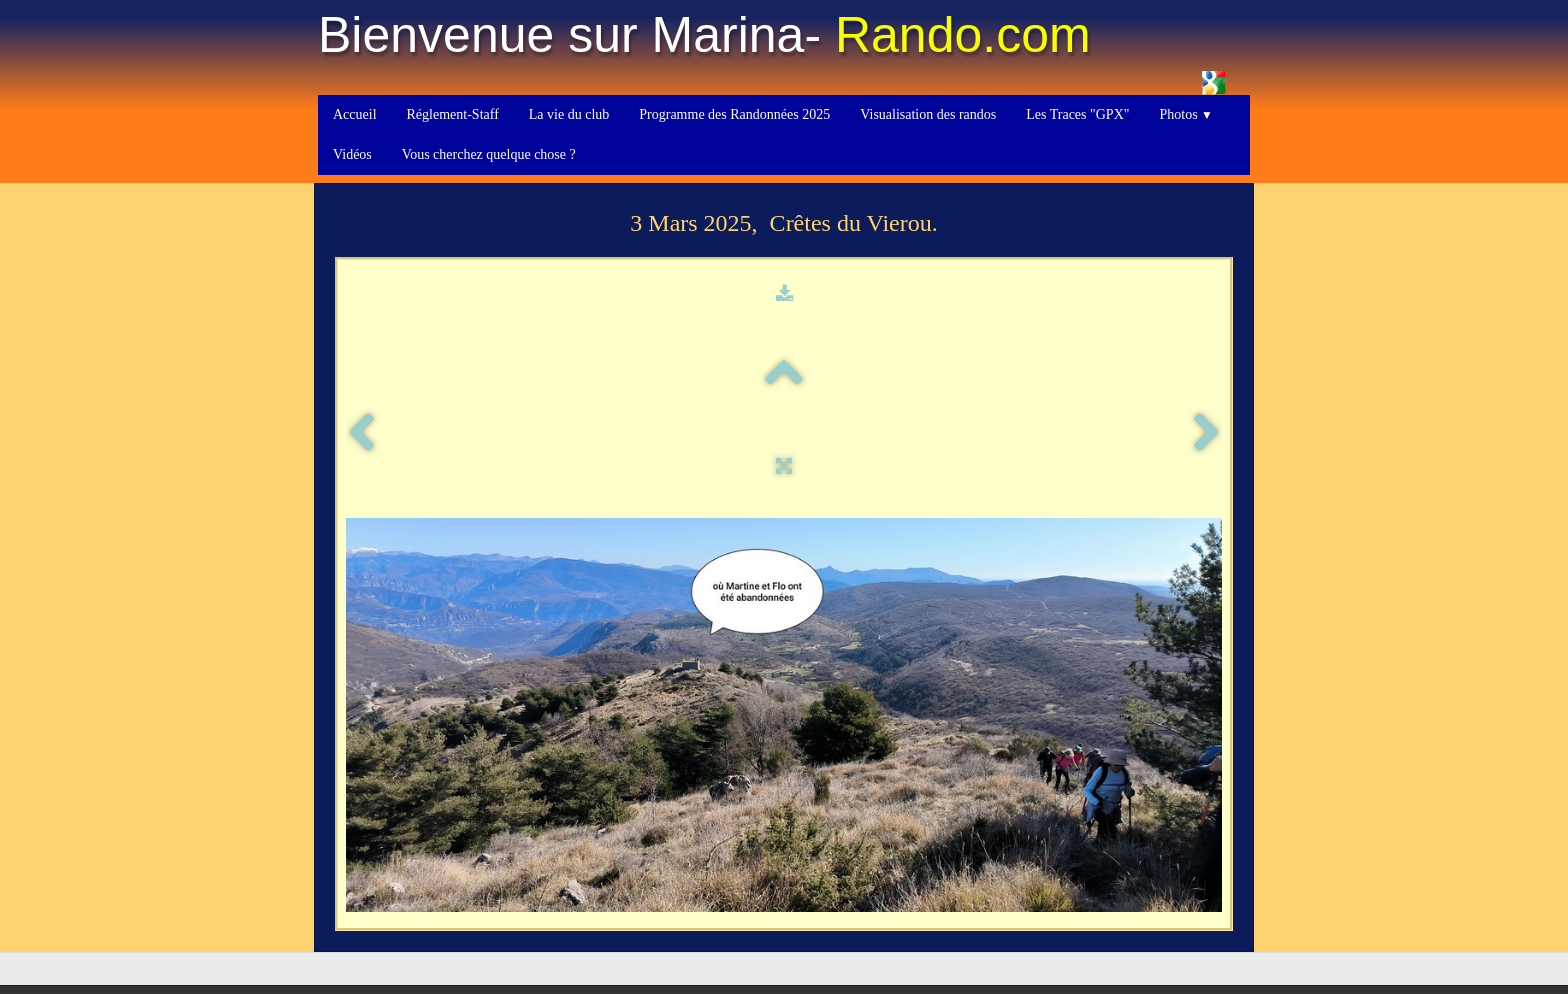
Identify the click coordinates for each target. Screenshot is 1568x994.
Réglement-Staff (453, 114)
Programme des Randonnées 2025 (734, 114)
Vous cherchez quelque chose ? (489, 154)
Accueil (355, 114)
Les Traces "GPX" (1077, 114)
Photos (1185, 114)
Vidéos (352, 154)
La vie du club (569, 114)
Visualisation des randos (928, 114)
